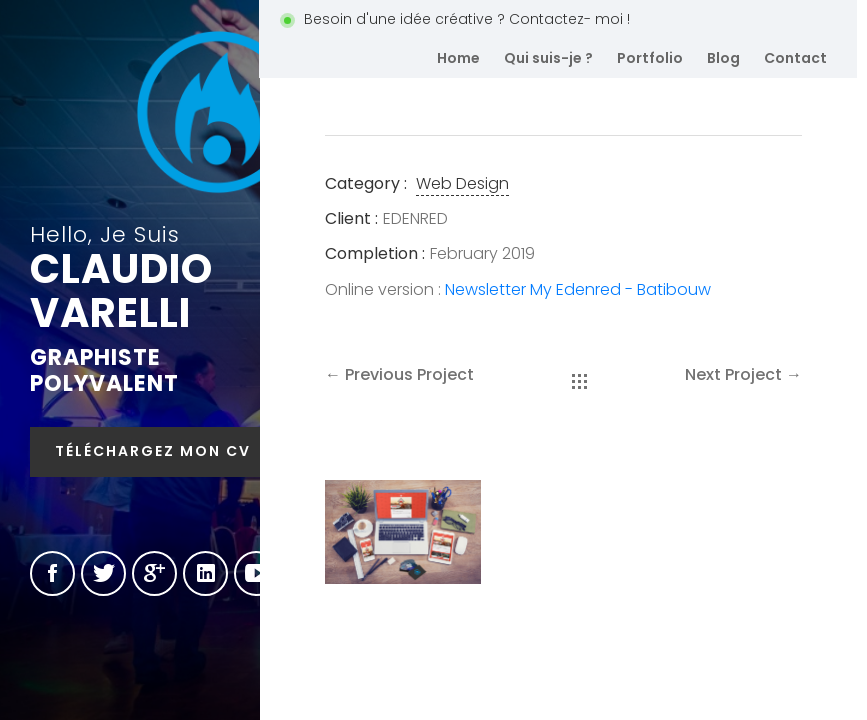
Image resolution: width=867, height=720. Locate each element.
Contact (795, 58)
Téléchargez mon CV (153, 451)
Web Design (462, 183)
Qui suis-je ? (548, 58)
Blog (723, 58)
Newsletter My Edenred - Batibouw (578, 289)
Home (458, 58)
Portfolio (650, 58)
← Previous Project (399, 374)
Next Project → (743, 374)
